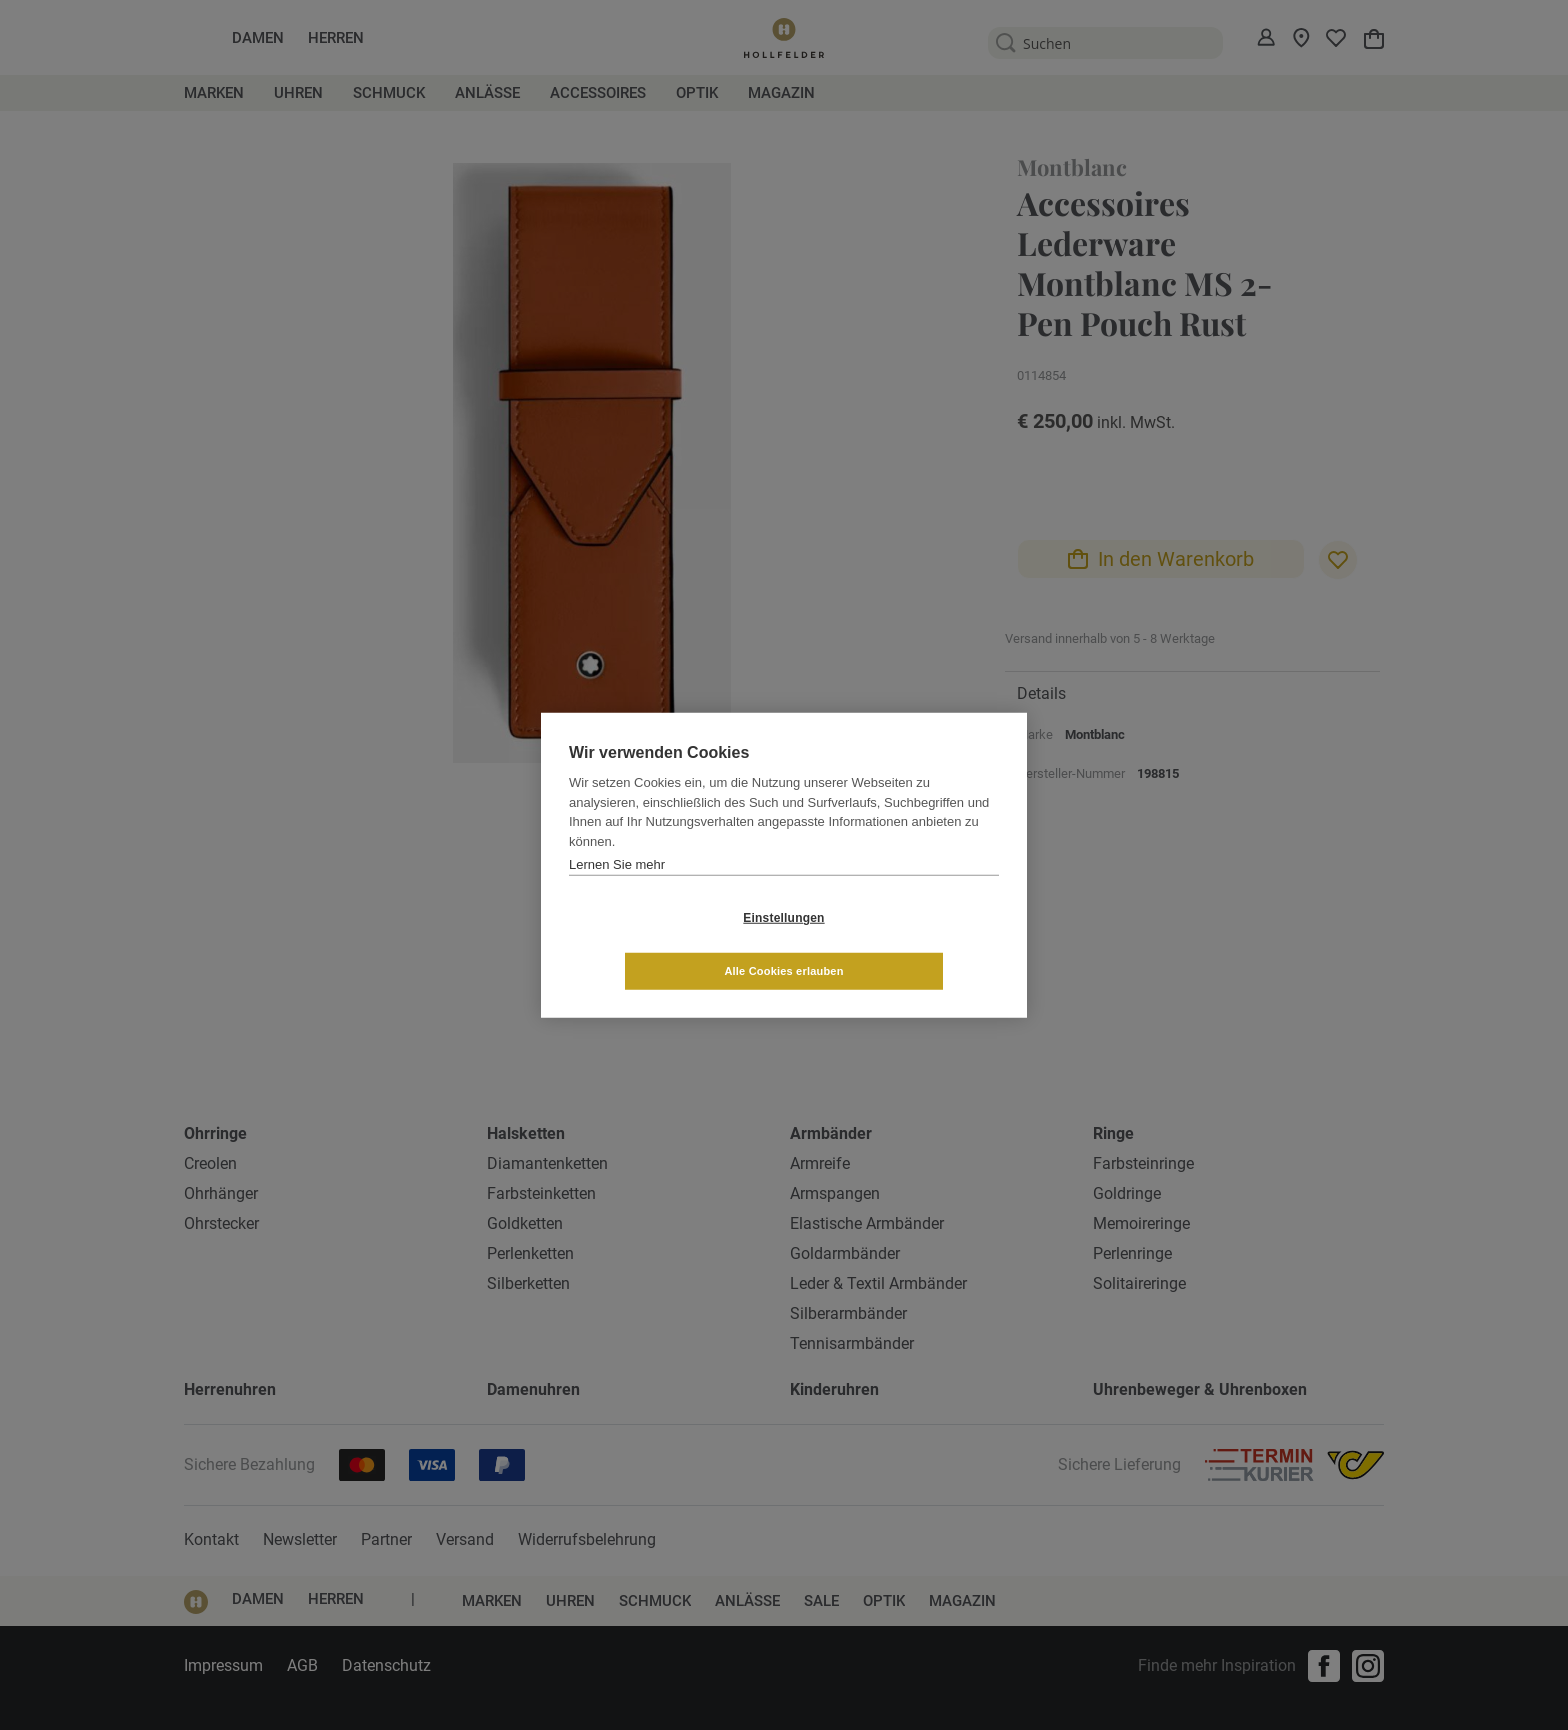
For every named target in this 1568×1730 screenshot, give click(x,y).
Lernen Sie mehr (617, 890)
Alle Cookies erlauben (902, 944)
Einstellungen (664, 944)
